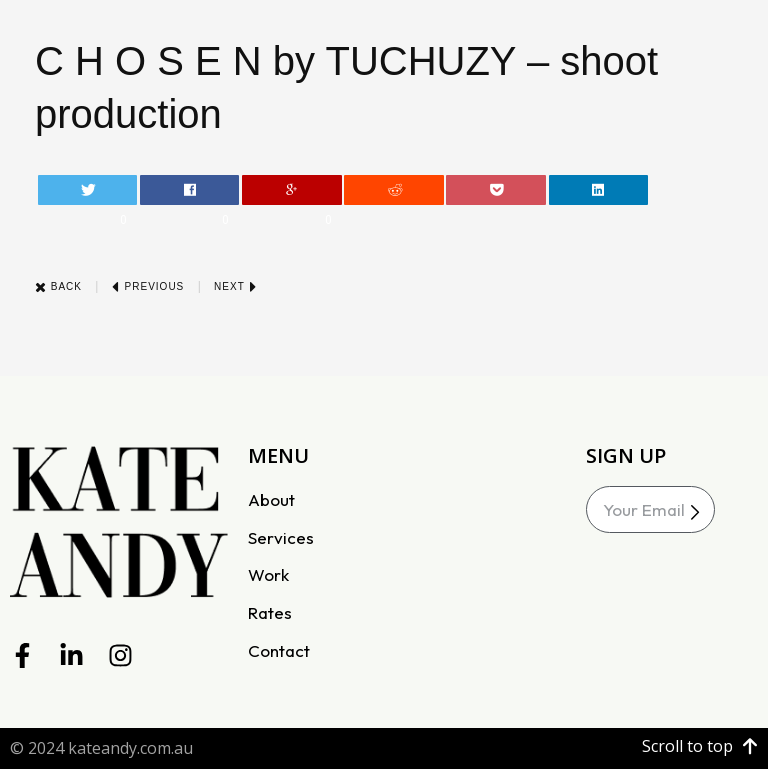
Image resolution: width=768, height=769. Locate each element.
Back (58, 286)
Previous (148, 286)
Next (235, 286)
